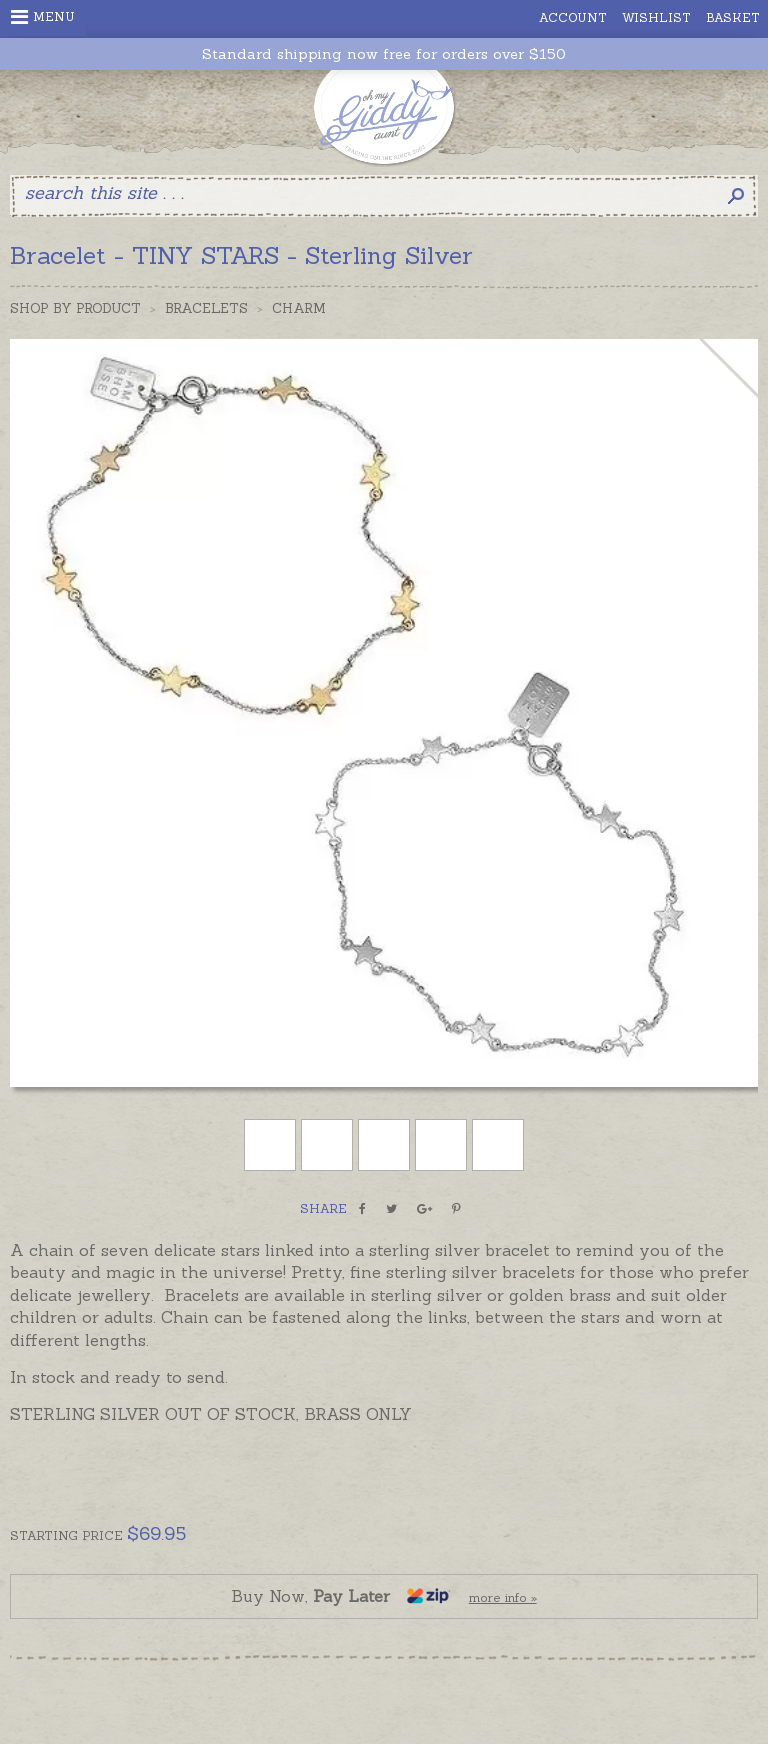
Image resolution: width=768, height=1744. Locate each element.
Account (573, 17)
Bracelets (206, 308)
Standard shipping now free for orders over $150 (384, 54)
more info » (503, 1597)
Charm (299, 308)
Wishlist (656, 17)
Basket (733, 17)
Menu (43, 17)
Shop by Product (75, 308)
